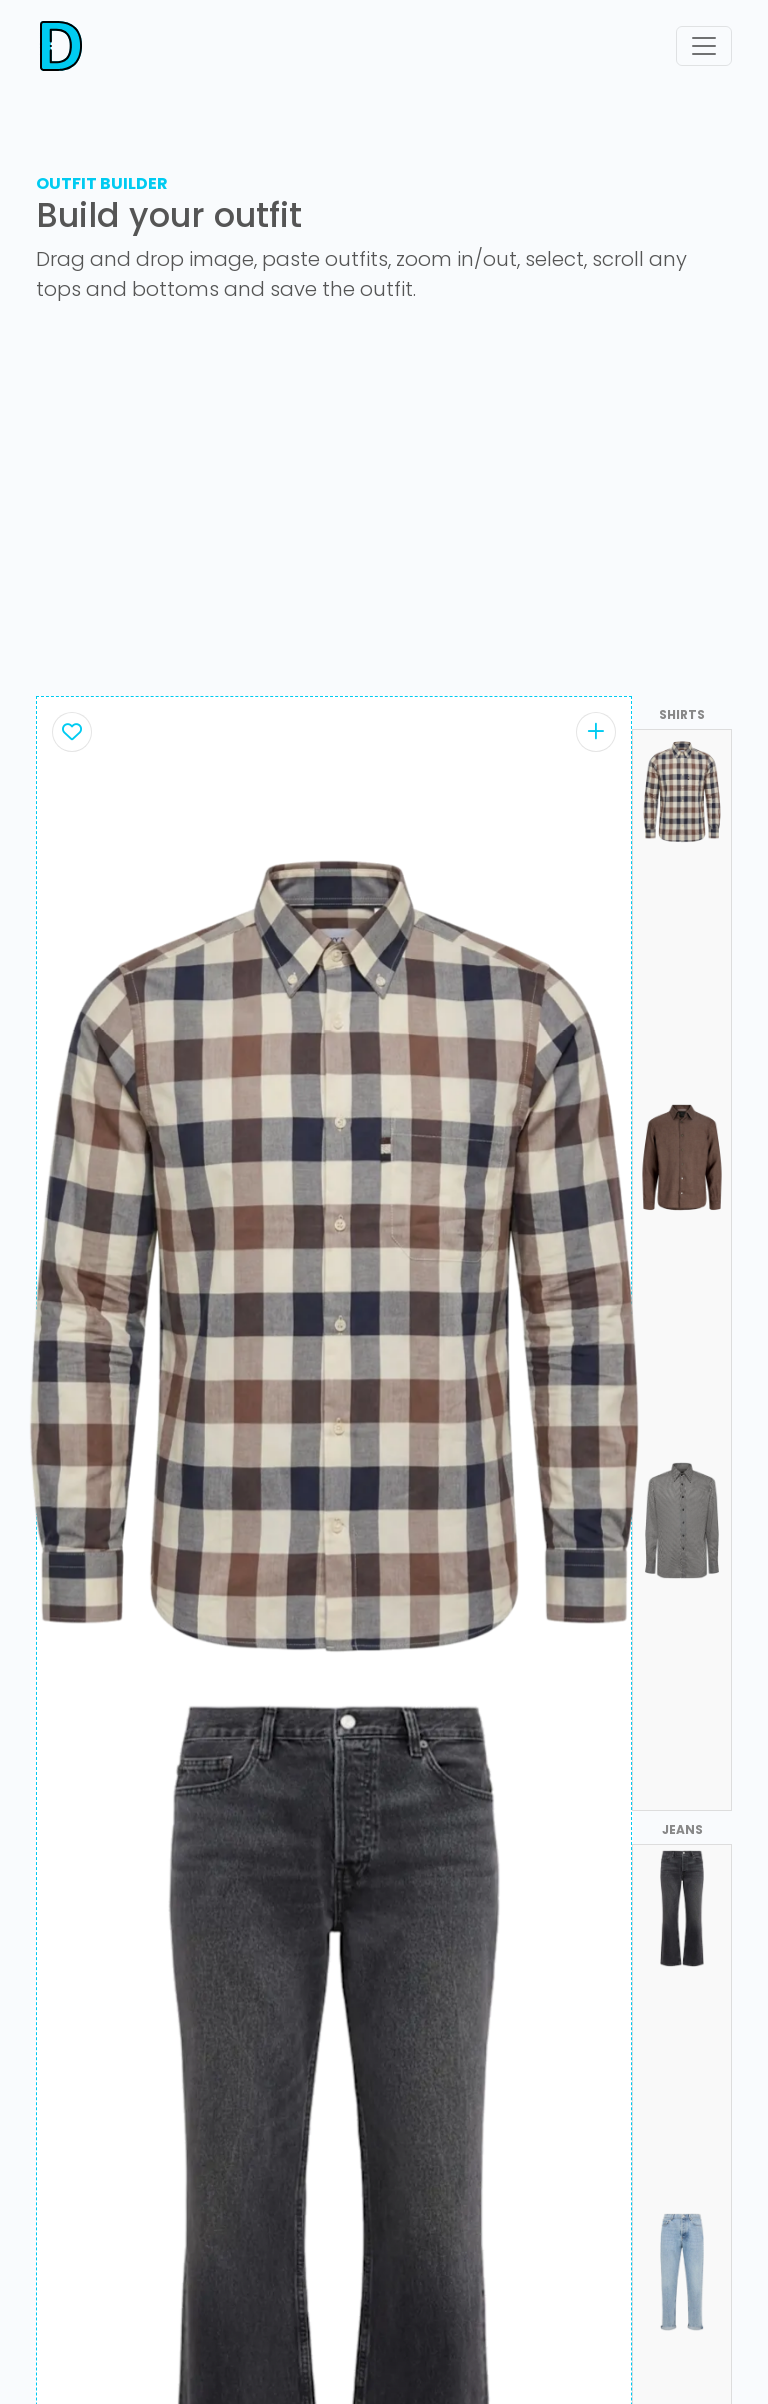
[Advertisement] (384, 508)
